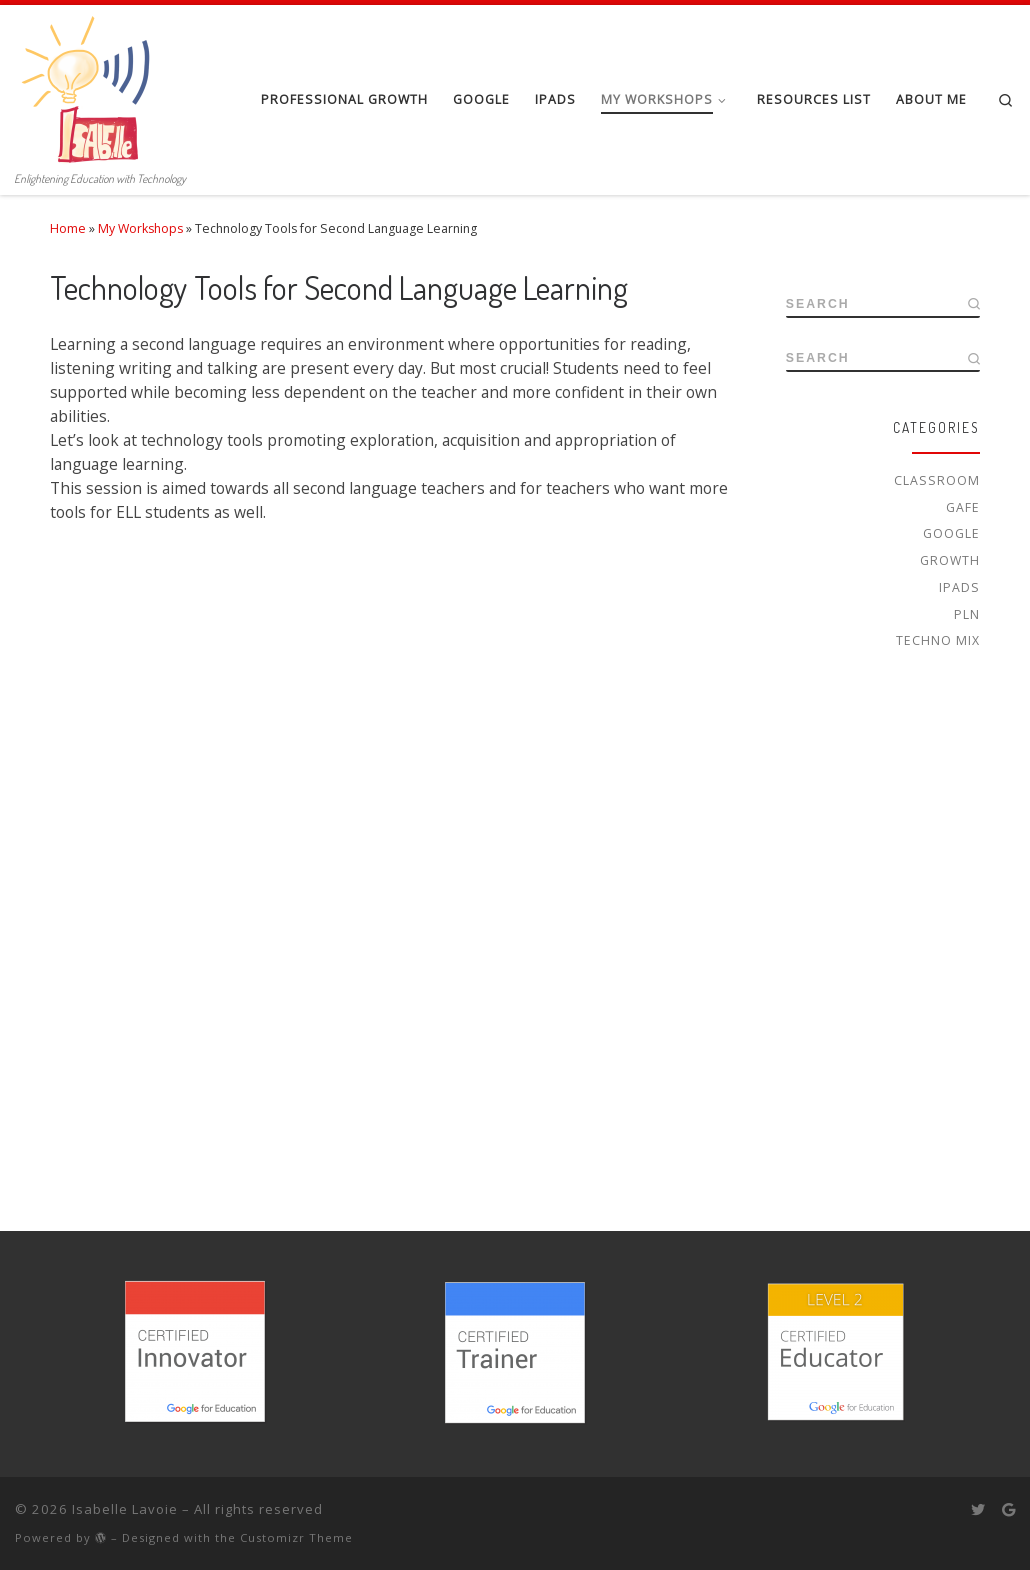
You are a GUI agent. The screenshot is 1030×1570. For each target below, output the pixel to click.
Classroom (937, 480)
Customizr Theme (296, 1537)
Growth (950, 560)
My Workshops (140, 228)
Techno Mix (938, 640)
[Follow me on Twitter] (978, 1510)
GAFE (963, 507)
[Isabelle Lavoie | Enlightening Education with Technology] (90, 84)
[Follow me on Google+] (1008, 1510)
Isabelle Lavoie (125, 1509)
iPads (959, 587)
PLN (967, 614)
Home (68, 228)
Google (951, 533)
